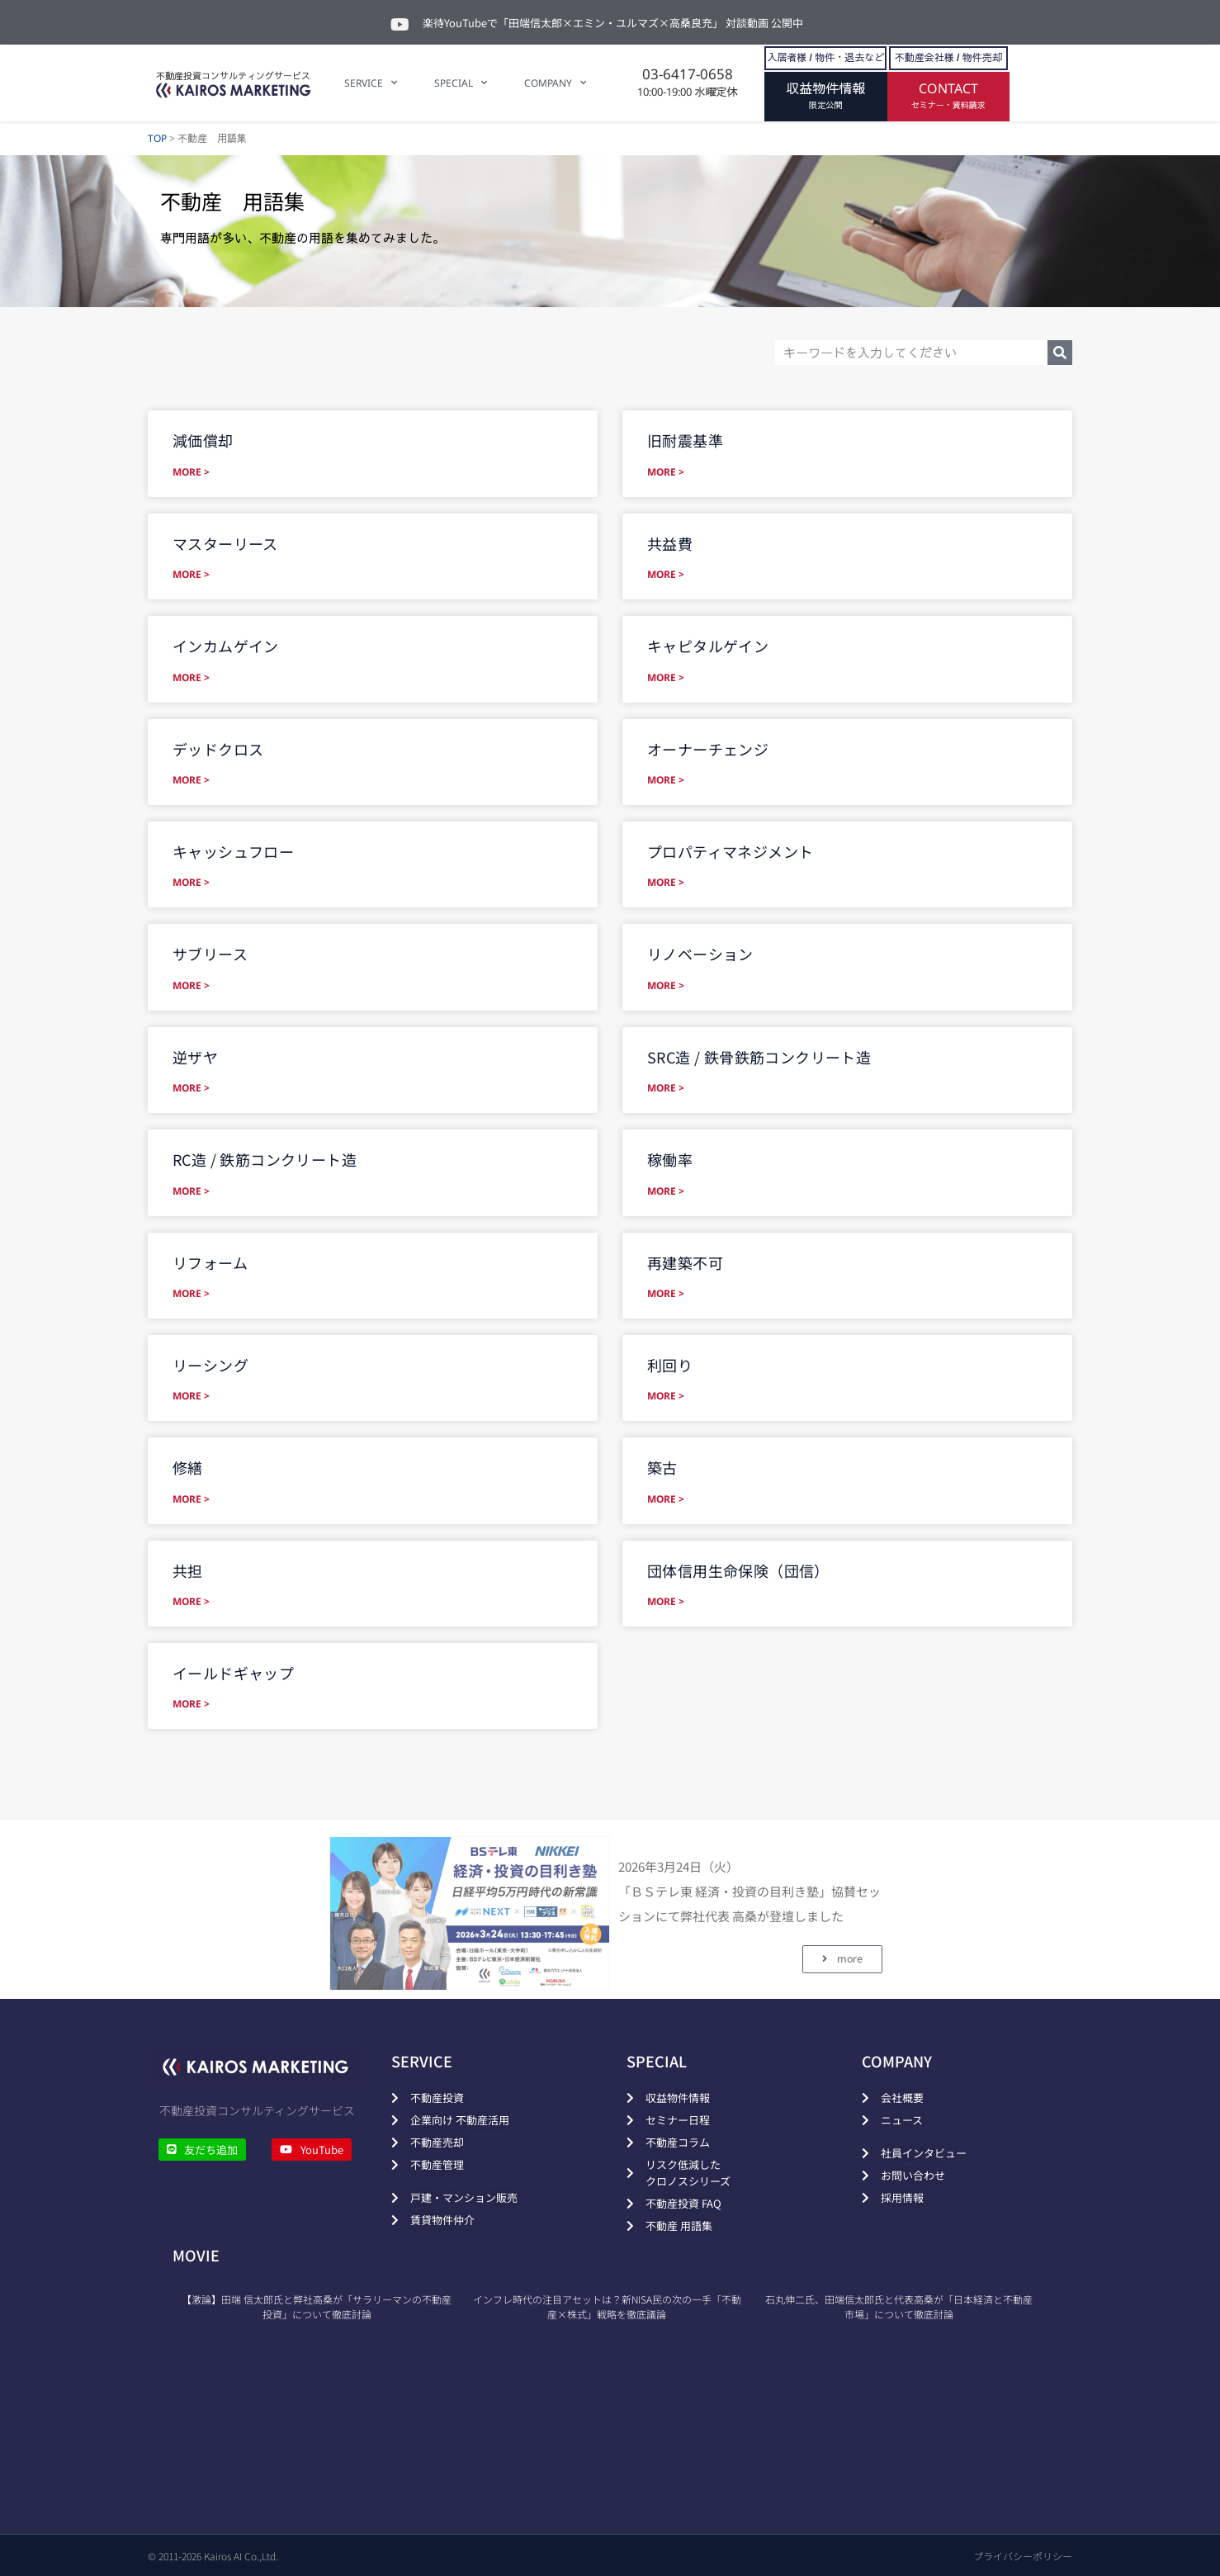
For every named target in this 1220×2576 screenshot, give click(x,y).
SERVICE (370, 82)
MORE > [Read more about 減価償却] (191, 472)
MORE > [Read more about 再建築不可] (665, 1293)
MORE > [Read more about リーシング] (191, 1396)
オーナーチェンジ (707, 749)
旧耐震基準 (685, 440)
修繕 (188, 1467)
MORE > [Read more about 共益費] (665, 574)
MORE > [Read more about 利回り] (665, 1396)
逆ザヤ (195, 1057)
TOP (157, 138)
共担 (188, 1570)
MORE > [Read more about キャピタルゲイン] (665, 677)
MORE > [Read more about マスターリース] (191, 574)
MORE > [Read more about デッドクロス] (191, 780)
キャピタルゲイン (707, 645)
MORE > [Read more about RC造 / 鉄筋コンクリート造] (191, 1191)
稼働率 (670, 1159)
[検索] (1059, 352)
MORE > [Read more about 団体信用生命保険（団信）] (665, 1601)
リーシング (210, 1365)
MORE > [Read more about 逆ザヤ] (191, 1088)
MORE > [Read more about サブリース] (191, 985)
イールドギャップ (233, 1672)
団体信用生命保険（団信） (738, 1570)
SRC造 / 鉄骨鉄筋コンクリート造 (759, 1057)
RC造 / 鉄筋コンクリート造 (265, 1159)
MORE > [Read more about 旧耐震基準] (665, 472)
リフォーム (210, 1262)
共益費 (670, 543)
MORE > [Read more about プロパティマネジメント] (665, 882)
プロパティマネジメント (730, 851)
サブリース (210, 953)
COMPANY (555, 82)
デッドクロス (218, 749)
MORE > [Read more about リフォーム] (191, 1293)
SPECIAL (460, 82)
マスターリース (225, 543)
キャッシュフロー (233, 851)
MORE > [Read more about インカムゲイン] (191, 677)
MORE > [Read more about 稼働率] (665, 1191)
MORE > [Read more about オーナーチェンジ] (665, 780)
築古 (662, 1467)
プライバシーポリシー (1022, 2556)
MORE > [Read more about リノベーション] (665, 985)
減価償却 (203, 440)
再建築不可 (685, 1262)
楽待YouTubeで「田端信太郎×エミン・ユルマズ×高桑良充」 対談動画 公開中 (613, 23)
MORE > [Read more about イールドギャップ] (191, 1704)
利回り (670, 1365)
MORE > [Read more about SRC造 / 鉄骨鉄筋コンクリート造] (665, 1088)
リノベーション (700, 953)
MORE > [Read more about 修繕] (191, 1499)
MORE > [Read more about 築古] (665, 1499)
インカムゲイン (226, 645)
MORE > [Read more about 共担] (191, 1601)
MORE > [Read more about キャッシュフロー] (191, 882)
